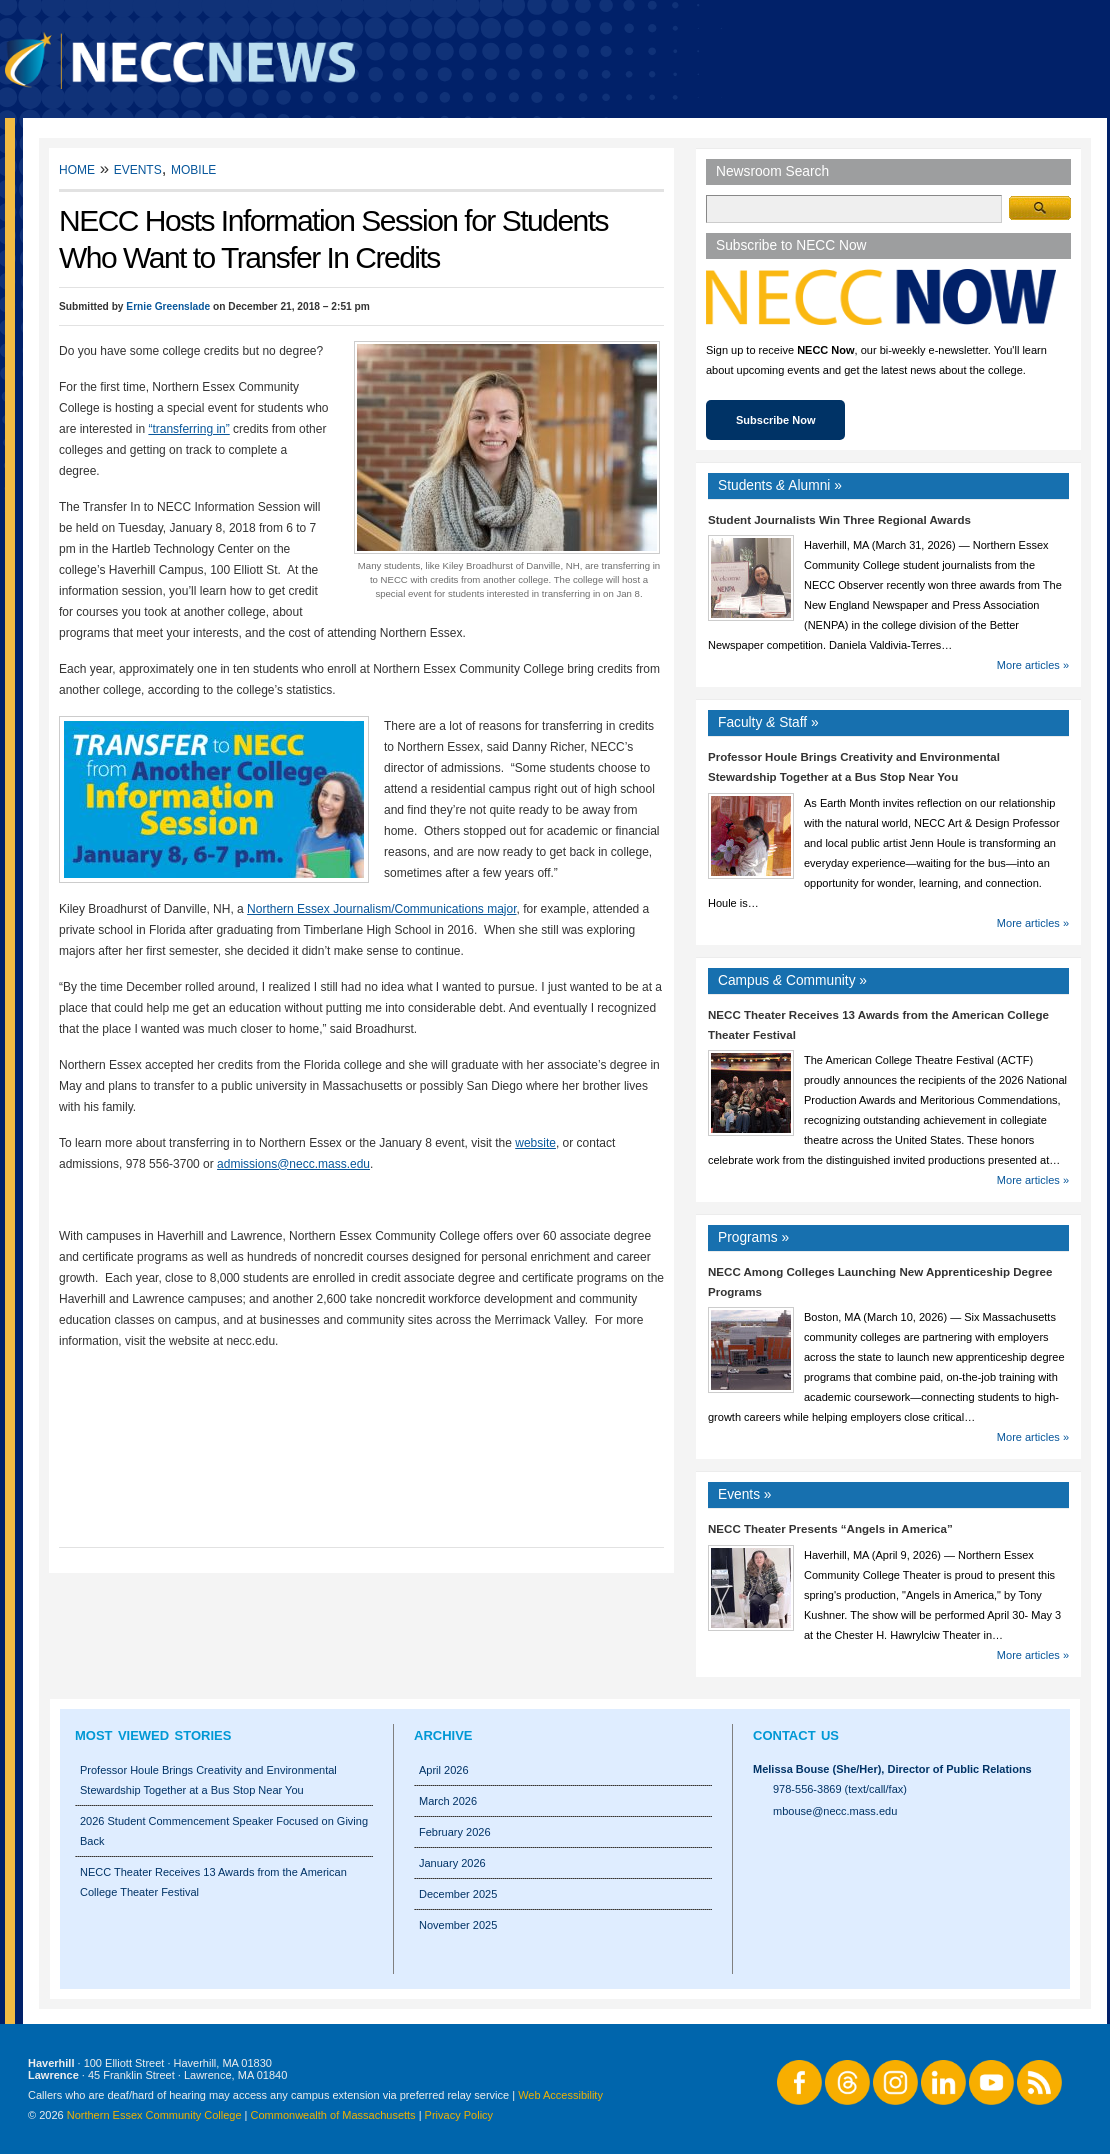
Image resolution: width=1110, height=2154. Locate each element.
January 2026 (452, 1863)
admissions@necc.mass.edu (293, 1164)
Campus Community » (792, 980)
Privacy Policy (459, 2115)
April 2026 (444, 1770)
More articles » (1033, 665)
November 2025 (458, 1925)
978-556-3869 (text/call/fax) (840, 1789)
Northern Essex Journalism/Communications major (381, 909)
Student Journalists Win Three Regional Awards (839, 520)
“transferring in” (188, 429)
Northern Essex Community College (154, 2115)
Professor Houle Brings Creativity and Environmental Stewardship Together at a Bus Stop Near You (208, 1780)
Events (138, 168)
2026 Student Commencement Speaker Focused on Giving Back (224, 1831)
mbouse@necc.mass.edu (835, 1811)
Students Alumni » (780, 485)
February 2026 (455, 1832)
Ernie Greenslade (168, 306)
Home (77, 168)
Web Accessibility (560, 2095)
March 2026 (448, 1801)
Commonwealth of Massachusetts (333, 2115)
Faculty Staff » (768, 722)
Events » (745, 1494)
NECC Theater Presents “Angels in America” (830, 1529)
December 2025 (458, 1894)
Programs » (753, 1237)
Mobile (193, 168)
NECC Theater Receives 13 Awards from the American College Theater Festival (213, 1882)
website (535, 1143)
